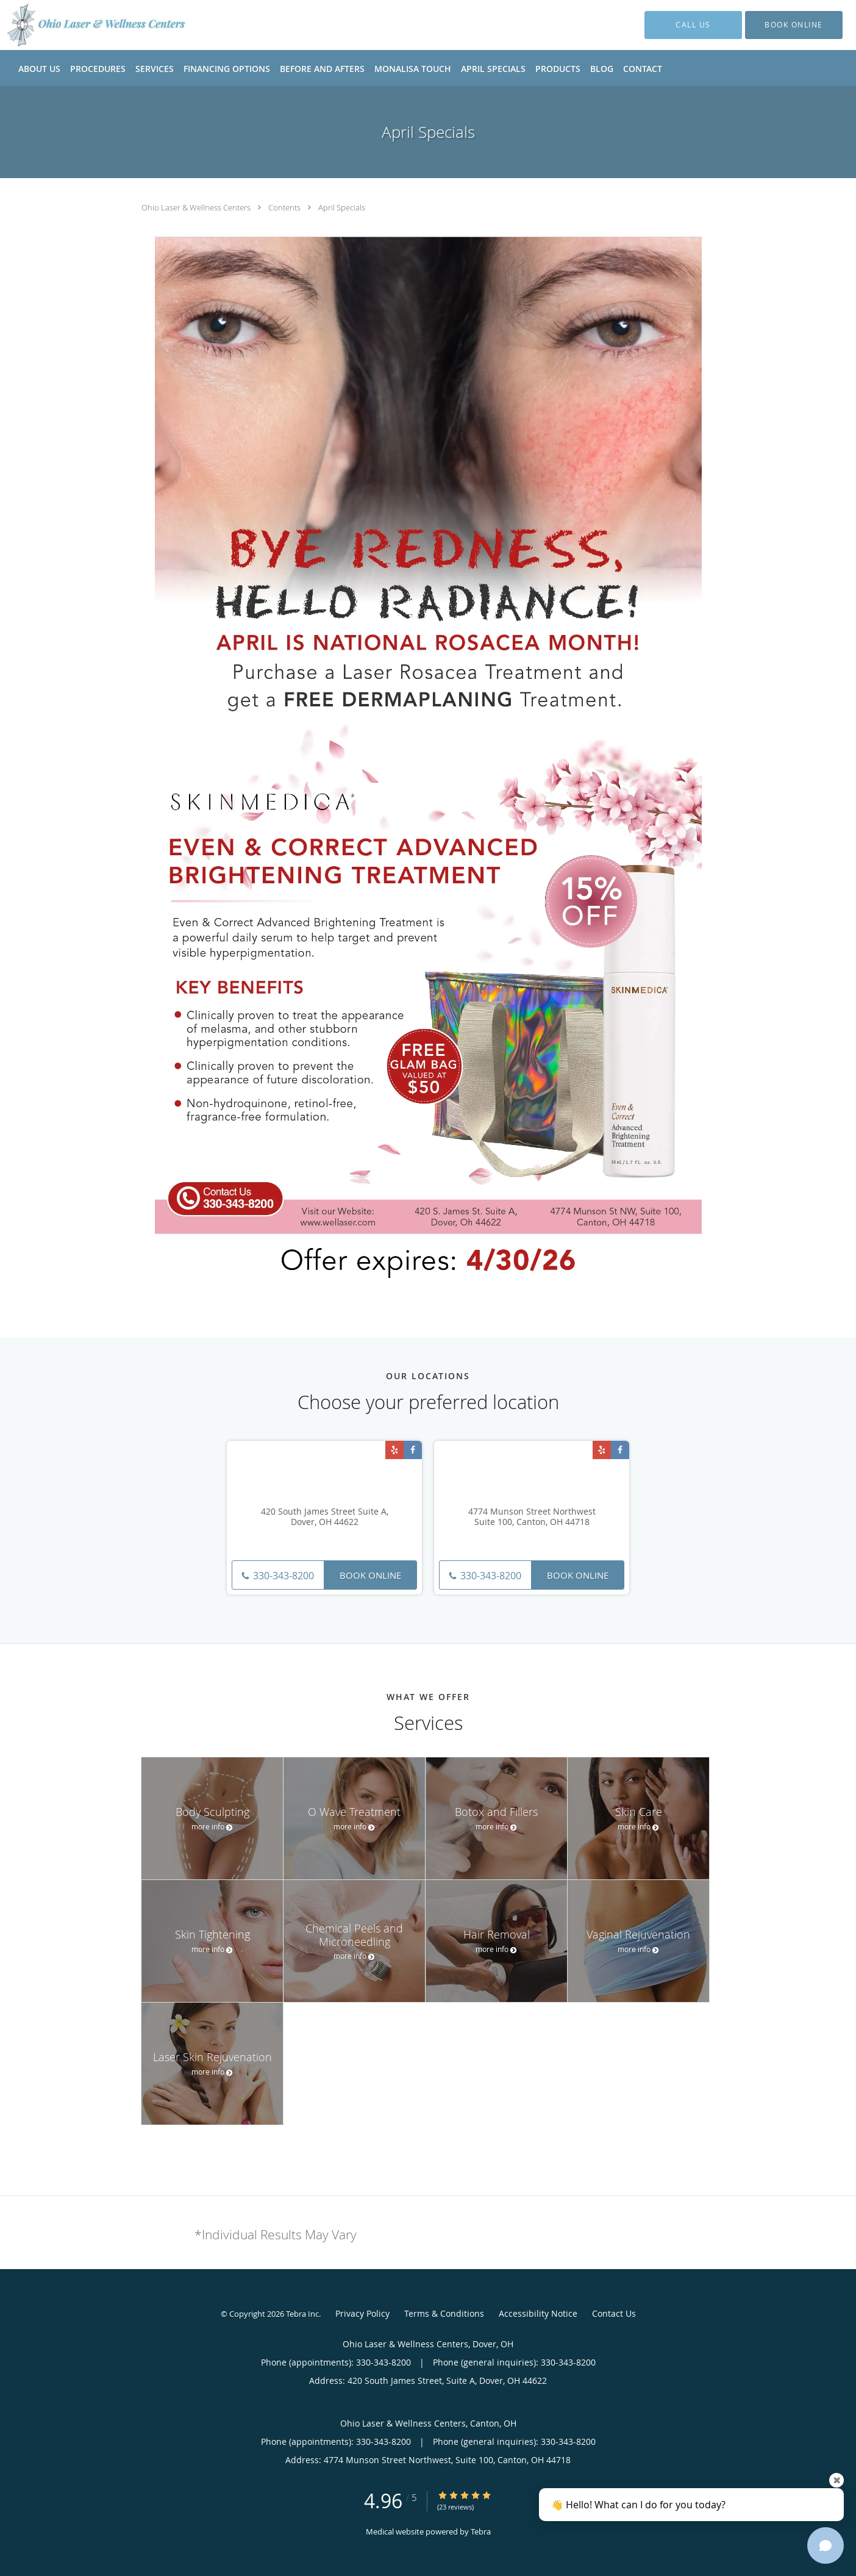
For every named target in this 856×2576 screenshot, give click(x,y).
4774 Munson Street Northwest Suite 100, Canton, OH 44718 (532, 1517)
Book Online (370, 1575)
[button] (794, 25)
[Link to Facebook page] (413, 1450)
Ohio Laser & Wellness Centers (196, 207)
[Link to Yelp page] (394, 1450)
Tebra (481, 2531)
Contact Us (614, 2313)
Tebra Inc (302, 2313)
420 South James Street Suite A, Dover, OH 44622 (324, 1517)
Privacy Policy (362, 2313)
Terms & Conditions (444, 2313)
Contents (285, 207)
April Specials (341, 207)
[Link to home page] (79, 25)
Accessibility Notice (538, 2313)
